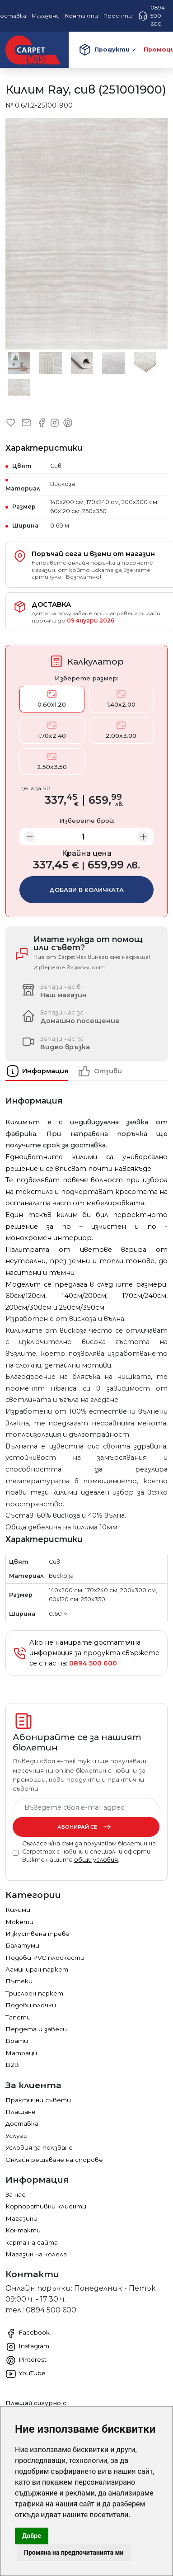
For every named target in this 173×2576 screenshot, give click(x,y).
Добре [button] (31, 2535)
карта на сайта (31, 2242)
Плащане (20, 2111)
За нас (15, 2194)
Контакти (23, 2230)
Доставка (21, 2123)
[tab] (41, 1071)
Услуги (16, 2135)
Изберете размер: (86, 678)
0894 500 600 (151, 15)
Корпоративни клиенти (45, 2206)
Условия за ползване (39, 2147)
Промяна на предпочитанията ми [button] (73, 2552)
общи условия (96, 1859)
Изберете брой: (86, 820)
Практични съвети (38, 2100)
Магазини (21, 2218)
